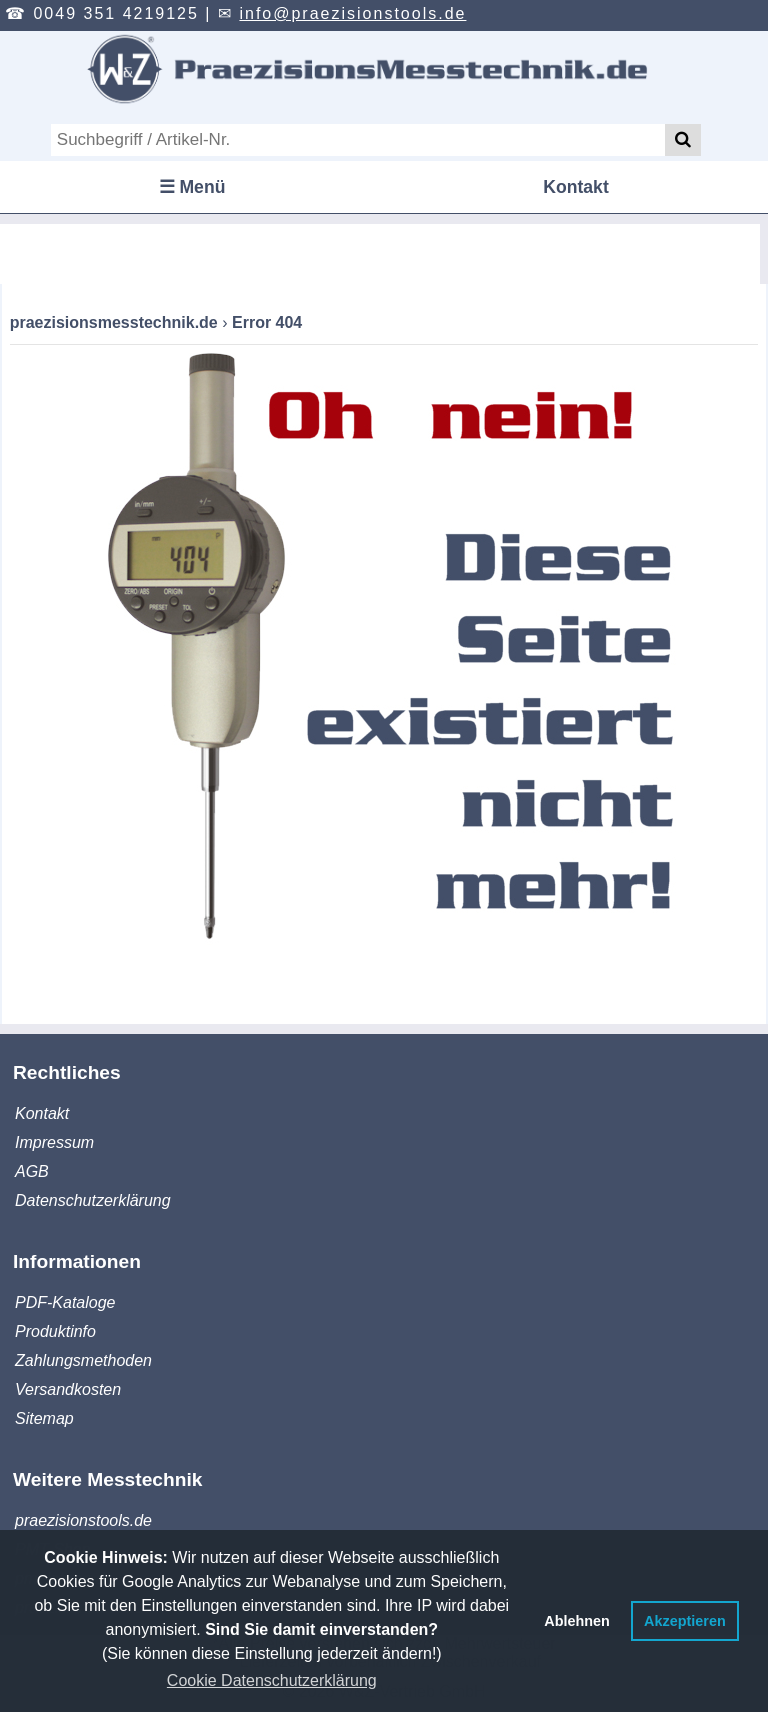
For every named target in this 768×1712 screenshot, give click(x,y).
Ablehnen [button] (577, 1621)
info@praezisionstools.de (352, 13)
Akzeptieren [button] (685, 1621)
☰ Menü (192, 187)
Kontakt (576, 187)
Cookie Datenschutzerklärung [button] (272, 1680)
